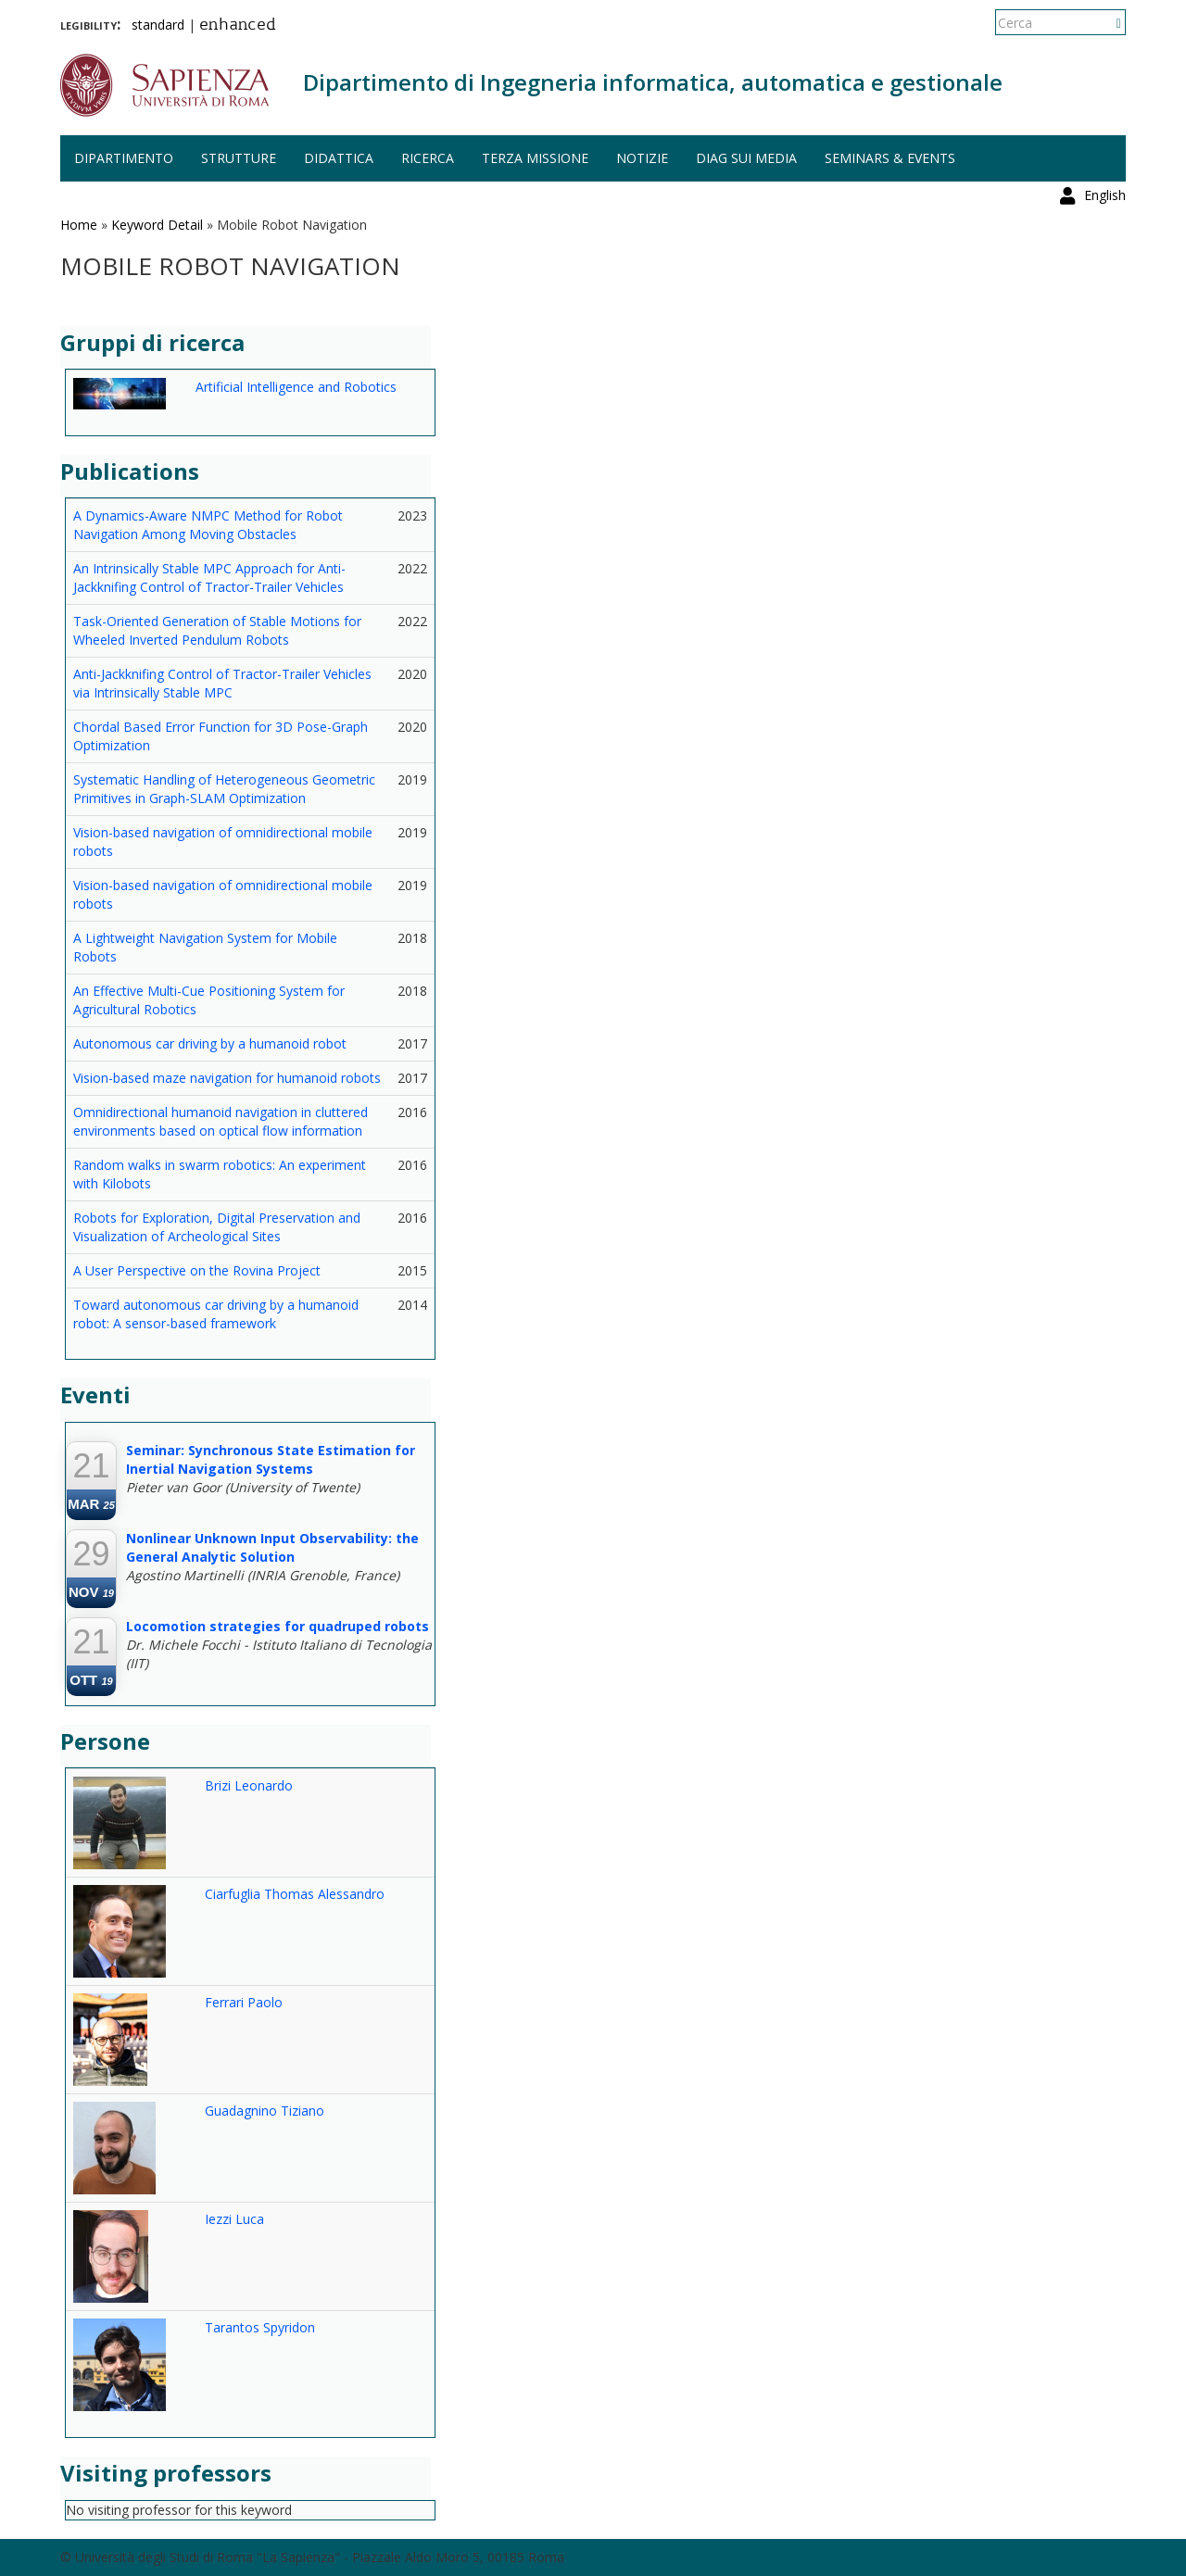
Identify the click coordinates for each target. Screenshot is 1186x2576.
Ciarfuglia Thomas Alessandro (295, 1894)
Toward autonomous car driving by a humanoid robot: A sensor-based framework (216, 1314)
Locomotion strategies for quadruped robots (277, 1626)
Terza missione (535, 158)
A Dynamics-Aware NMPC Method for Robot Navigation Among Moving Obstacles (208, 525)
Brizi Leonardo (249, 1785)
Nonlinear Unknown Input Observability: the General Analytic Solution (272, 1547)
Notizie (642, 158)
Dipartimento (123, 158)
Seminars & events (890, 158)
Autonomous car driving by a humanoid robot (210, 1043)
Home (78, 224)
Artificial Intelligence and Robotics (296, 387)
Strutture (238, 158)
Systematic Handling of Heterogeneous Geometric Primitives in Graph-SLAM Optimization (224, 789)
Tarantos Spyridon (260, 2327)
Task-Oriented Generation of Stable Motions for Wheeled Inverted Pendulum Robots (217, 630)
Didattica (338, 158)
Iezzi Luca (234, 2219)
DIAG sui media (746, 158)
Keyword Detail (157, 224)
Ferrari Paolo (244, 2002)
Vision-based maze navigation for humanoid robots (227, 1078)
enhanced (237, 26)
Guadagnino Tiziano (264, 2110)
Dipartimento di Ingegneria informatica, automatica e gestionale (653, 82)
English (1105, 22)
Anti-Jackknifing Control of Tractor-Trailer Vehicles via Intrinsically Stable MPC (222, 683)
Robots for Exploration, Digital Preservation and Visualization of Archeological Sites (216, 1227)
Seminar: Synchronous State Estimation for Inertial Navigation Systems (270, 1459)
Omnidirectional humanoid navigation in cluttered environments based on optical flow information (220, 1121)
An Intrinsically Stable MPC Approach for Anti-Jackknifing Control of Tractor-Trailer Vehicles (209, 577)
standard (158, 24)
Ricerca (427, 158)
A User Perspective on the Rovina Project (197, 1270)
